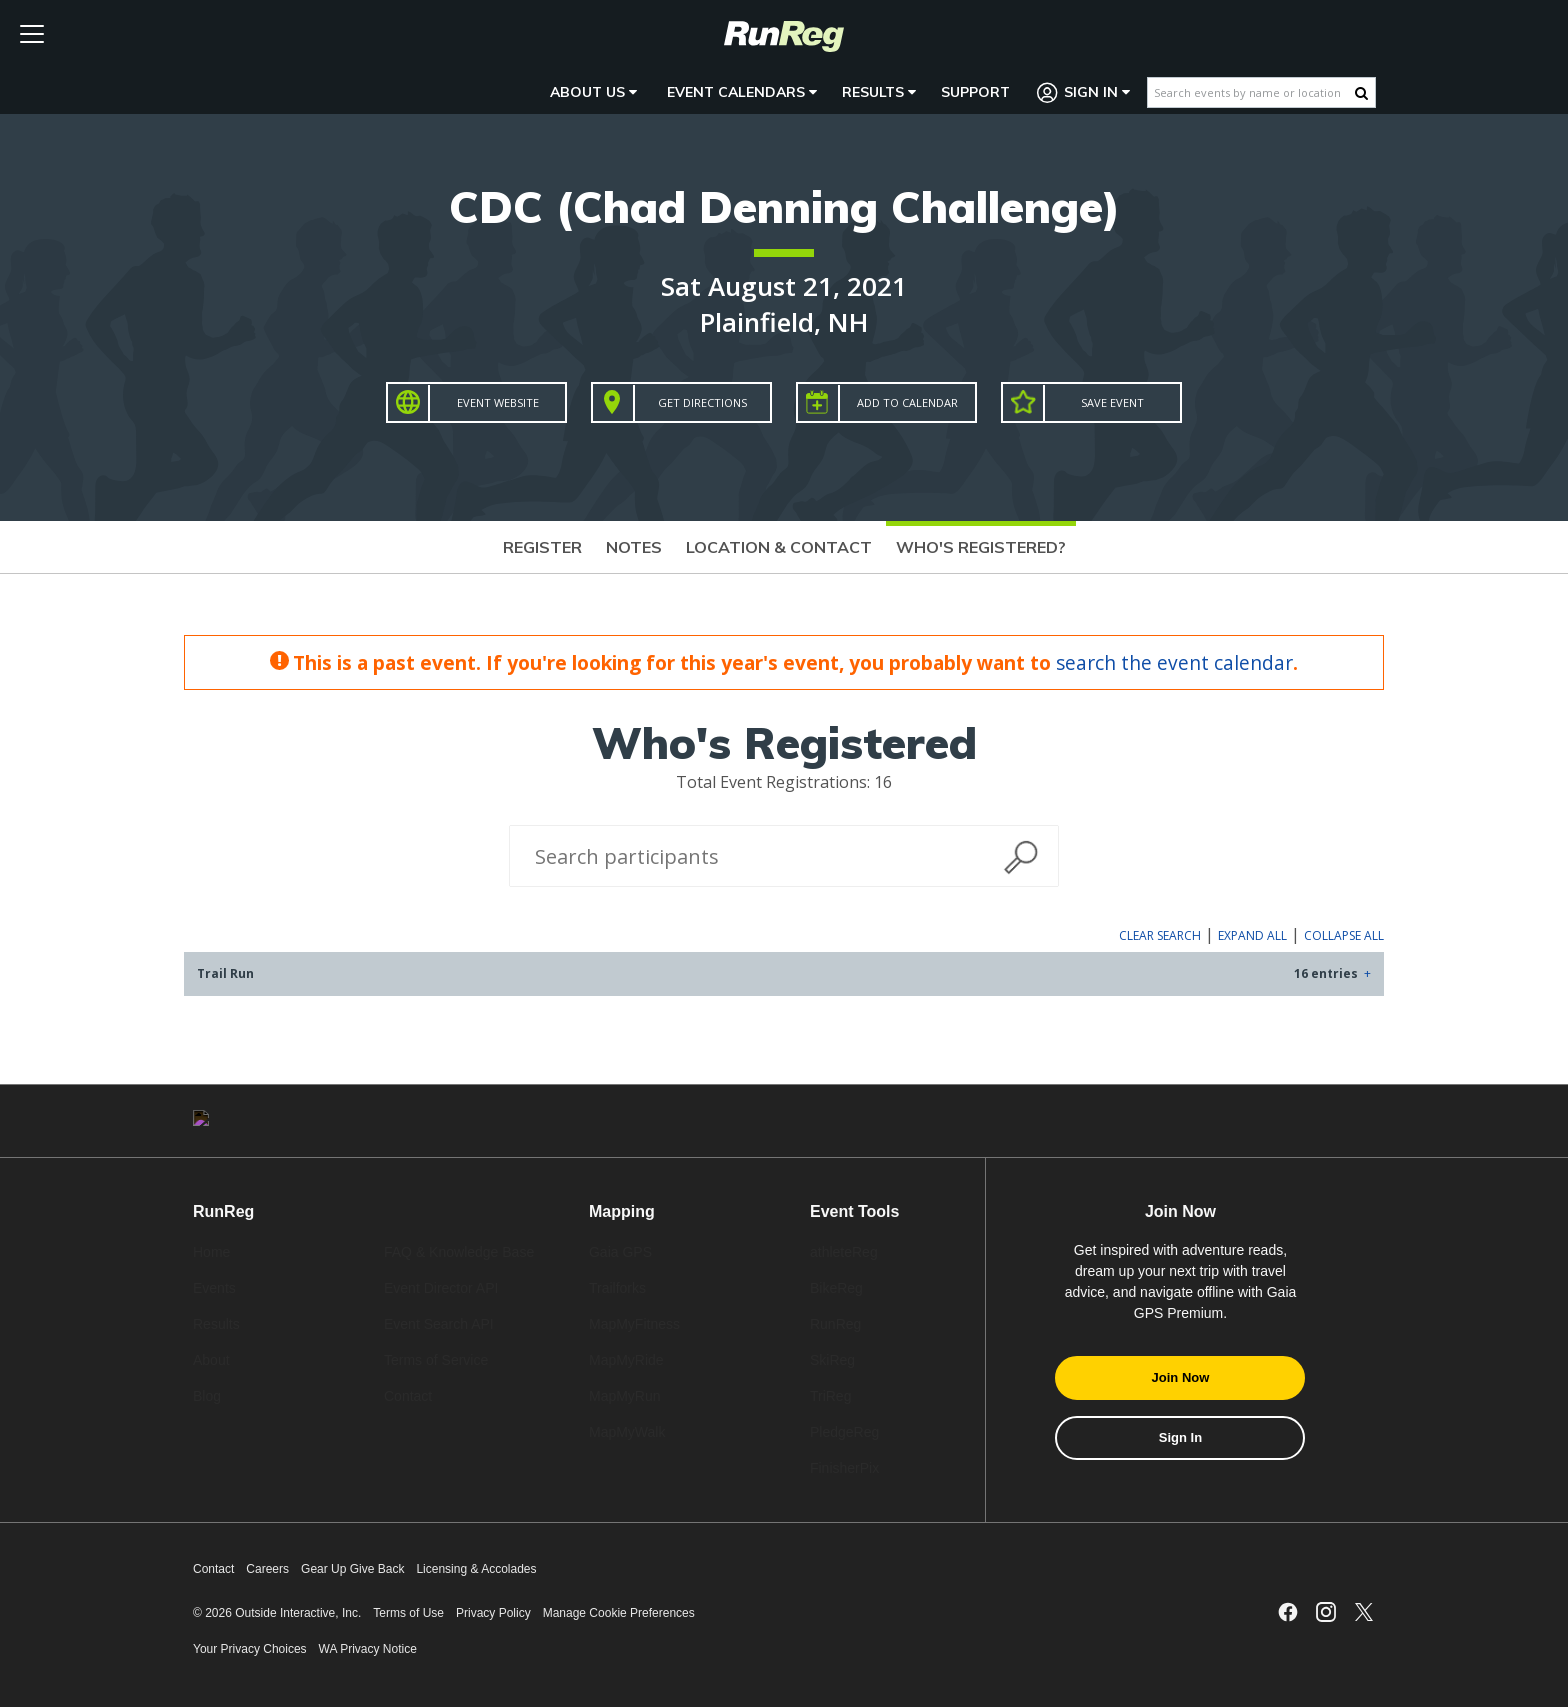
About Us (593, 92)
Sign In (1084, 92)
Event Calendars (742, 92)
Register (542, 547)
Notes (634, 547)
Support (975, 92)
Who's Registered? (981, 547)
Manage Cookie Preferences (619, 1613)
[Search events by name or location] (1251, 92)
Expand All (1252, 935)
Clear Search (1160, 935)
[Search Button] (1361, 93)
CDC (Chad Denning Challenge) (784, 206)
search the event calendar (1174, 662)
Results (879, 92)
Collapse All (1344, 935)
